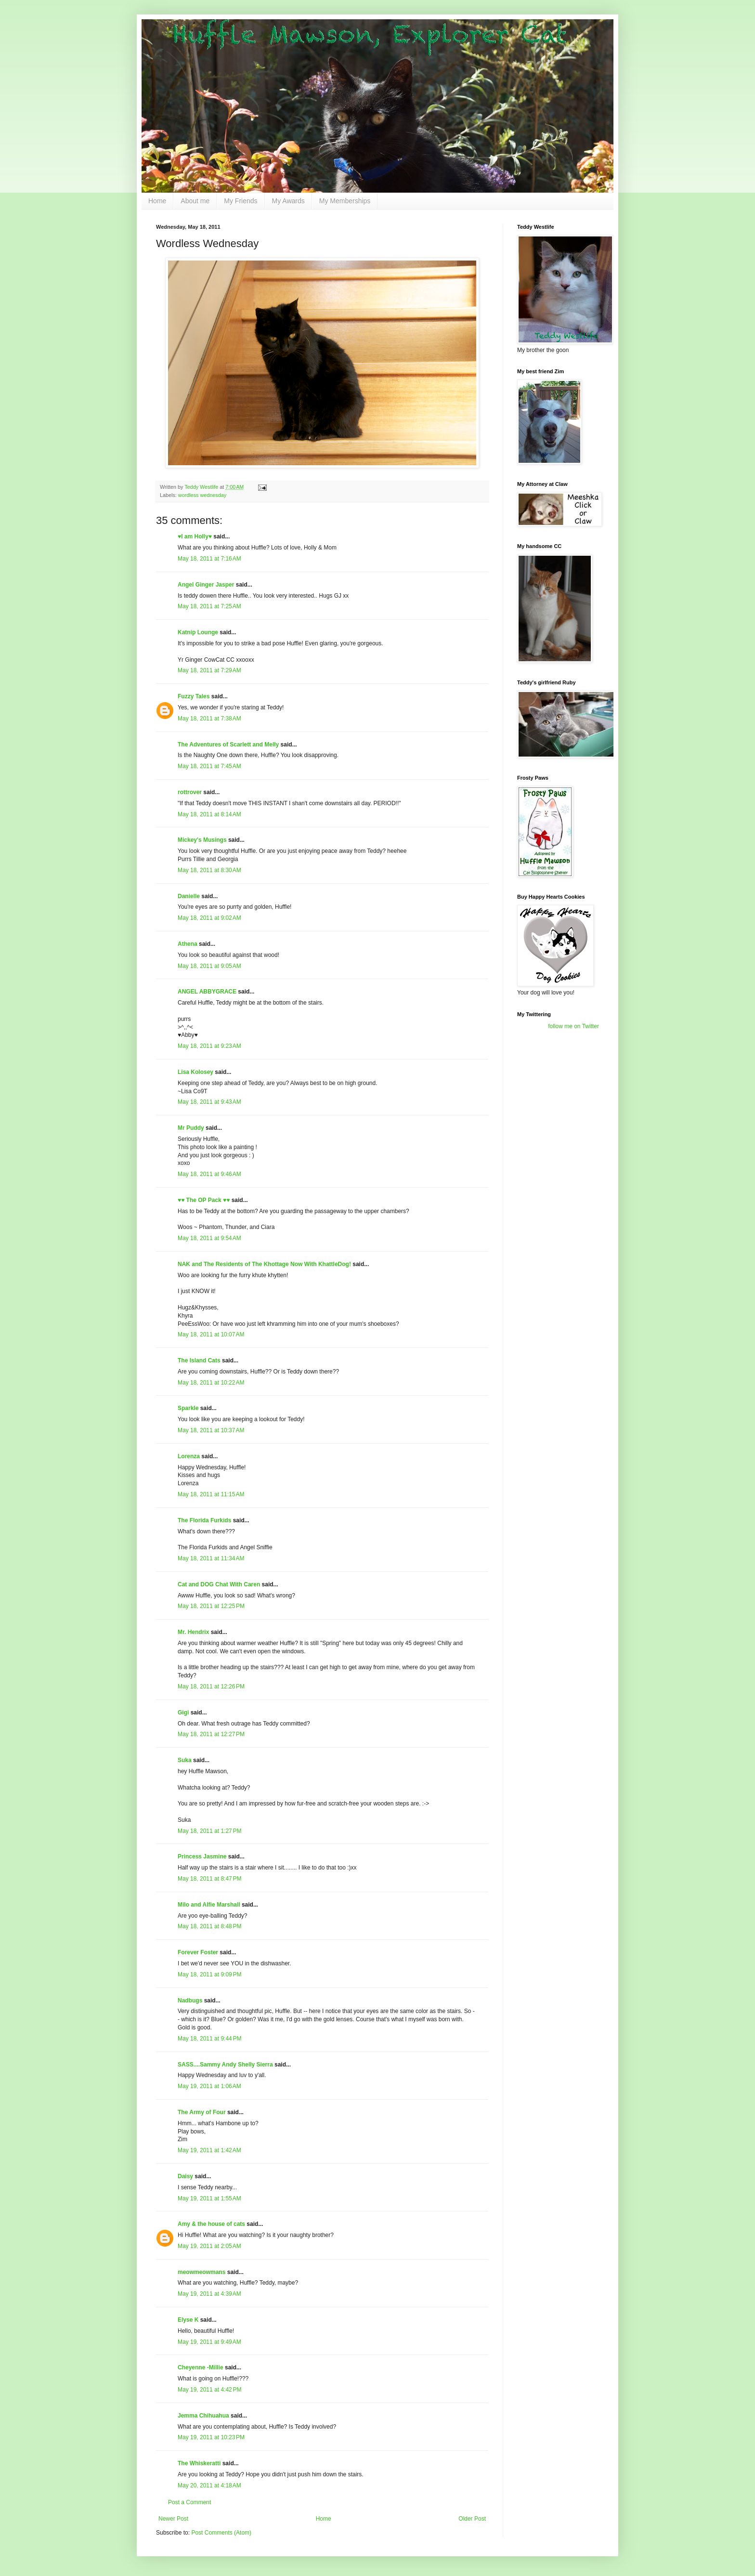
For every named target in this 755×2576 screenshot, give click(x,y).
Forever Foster (198, 1952)
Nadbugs (190, 2000)
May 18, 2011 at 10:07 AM (211, 1334)
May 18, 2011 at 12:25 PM (211, 1606)
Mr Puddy (191, 1128)
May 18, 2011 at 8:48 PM (209, 1926)
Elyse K (188, 2319)
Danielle (189, 896)
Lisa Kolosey (195, 1072)
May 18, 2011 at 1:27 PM (209, 1831)
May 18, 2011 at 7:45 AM (209, 766)
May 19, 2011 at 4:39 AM (209, 2293)
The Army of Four (202, 2112)
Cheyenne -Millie (200, 2367)
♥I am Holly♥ (195, 536)
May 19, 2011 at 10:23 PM (211, 2437)
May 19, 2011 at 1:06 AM (209, 2086)
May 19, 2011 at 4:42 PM (209, 2389)
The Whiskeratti (199, 2463)
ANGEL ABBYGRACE (207, 991)
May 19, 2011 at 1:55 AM (209, 2198)
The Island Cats (199, 1360)
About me (195, 201)
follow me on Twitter (573, 1026)
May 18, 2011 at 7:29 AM (209, 670)
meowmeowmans (201, 2272)
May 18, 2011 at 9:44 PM (209, 2038)
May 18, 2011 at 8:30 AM (209, 870)
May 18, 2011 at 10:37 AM (211, 1430)
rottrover (190, 792)
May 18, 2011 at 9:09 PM (209, 1974)
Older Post (472, 2518)
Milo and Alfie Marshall (209, 1904)
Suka (185, 1760)
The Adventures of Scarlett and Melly (228, 744)
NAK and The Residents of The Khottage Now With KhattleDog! (264, 1264)
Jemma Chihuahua (203, 2415)
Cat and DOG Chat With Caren (219, 1584)
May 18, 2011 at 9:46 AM (209, 1174)
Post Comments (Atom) (221, 2532)
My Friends (240, 201)
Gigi (183, 1712)
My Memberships (345, 201)
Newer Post (173, 2518)
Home (157, 201)
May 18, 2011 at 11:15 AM (211, 1494)
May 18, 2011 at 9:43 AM (209, 1101)
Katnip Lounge (198, 632)
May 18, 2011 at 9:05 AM (209, 966)
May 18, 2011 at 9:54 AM (209, 1238)
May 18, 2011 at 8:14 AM (209, 814)
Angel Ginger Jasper (206, 584)
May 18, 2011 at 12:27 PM (211, 1734)
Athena (187, 944)
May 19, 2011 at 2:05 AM (209, 2246)
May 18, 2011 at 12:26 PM (211, 1686)
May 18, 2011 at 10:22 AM (211, 1382)
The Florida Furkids (204, 1520)
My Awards (288, 201)
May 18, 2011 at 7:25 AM (209, 606)
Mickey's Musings (202, 840)
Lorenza (189, 1456)
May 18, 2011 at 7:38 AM (209, 718)
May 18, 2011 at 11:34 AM (211, 1558)
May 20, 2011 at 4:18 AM (209, 2485)
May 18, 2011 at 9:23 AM (209, 1046)
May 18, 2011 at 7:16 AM (209, 558)
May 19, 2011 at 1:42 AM (209, 2150)
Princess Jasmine (202, 1856)
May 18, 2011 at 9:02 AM (209, 918)
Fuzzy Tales (193, 696)
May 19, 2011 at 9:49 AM (209, 2342)
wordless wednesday (202, 495)
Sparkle (188, 1408)
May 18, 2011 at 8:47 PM (209, 1878)
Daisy (185, 2176)
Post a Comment (189, 2502)
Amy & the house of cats (211, 2224)
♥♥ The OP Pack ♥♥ (204, 1200)
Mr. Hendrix (193, 1632)
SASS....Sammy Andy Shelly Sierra (225, 2064)
